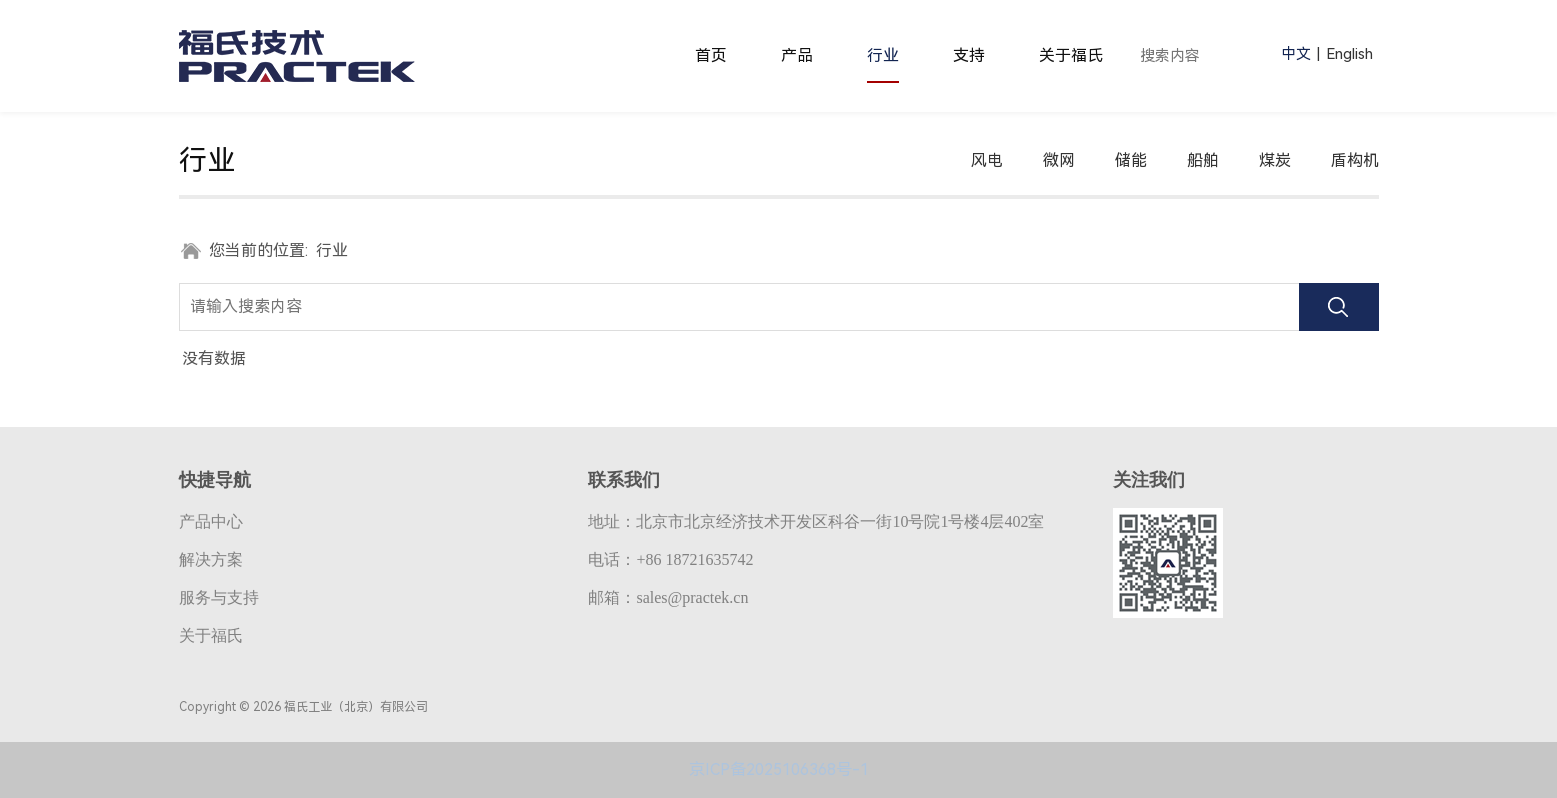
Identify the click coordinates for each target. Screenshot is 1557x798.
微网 (1059, 160)
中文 (1296, 54)
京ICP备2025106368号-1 (779, 769)
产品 (797, 55)
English (1349, 54)
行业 (883, 55)
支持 (969, 55)
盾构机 (1355, 160)
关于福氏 (1071, 55)
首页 (711, 55)
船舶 (1203, 160)
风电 (987, 160)
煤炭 (1275, 160)
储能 (1131, 160)
